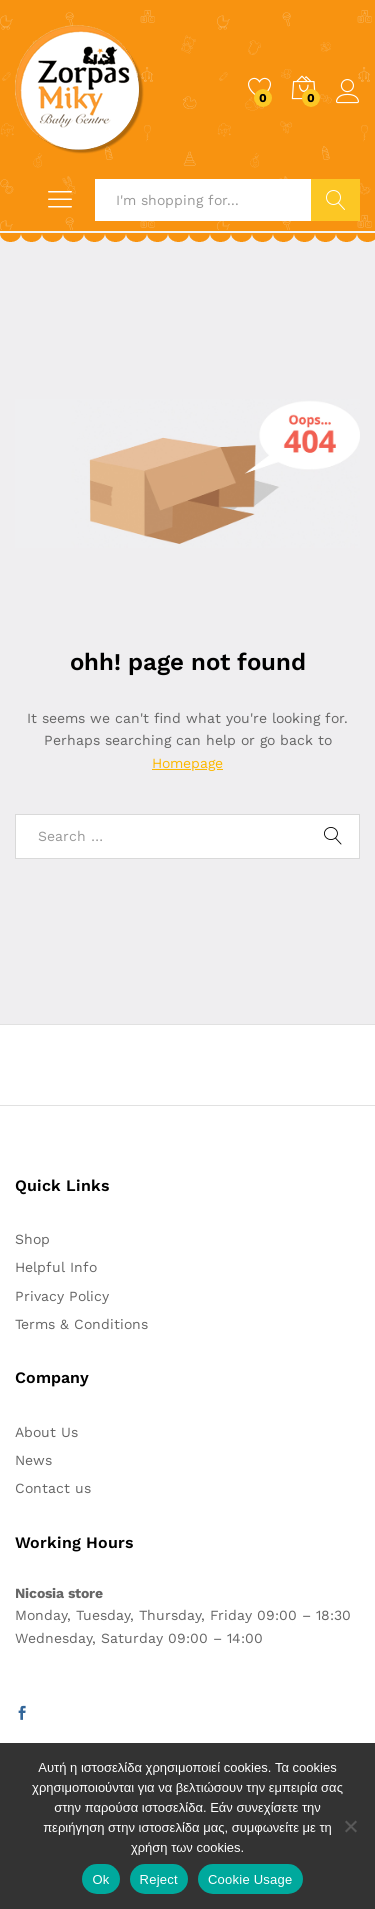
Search (335, 200)
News (33, 1460)
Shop (32, 1239)
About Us (46, 1432)
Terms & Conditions (81, 1324)
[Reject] (350, 1826)
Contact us (53, 1488)
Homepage (187, 763)
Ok (100, 1879)
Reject (159, 1879)
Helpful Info (56, 1267)
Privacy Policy (62, 1296)
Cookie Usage (250, 1879)
